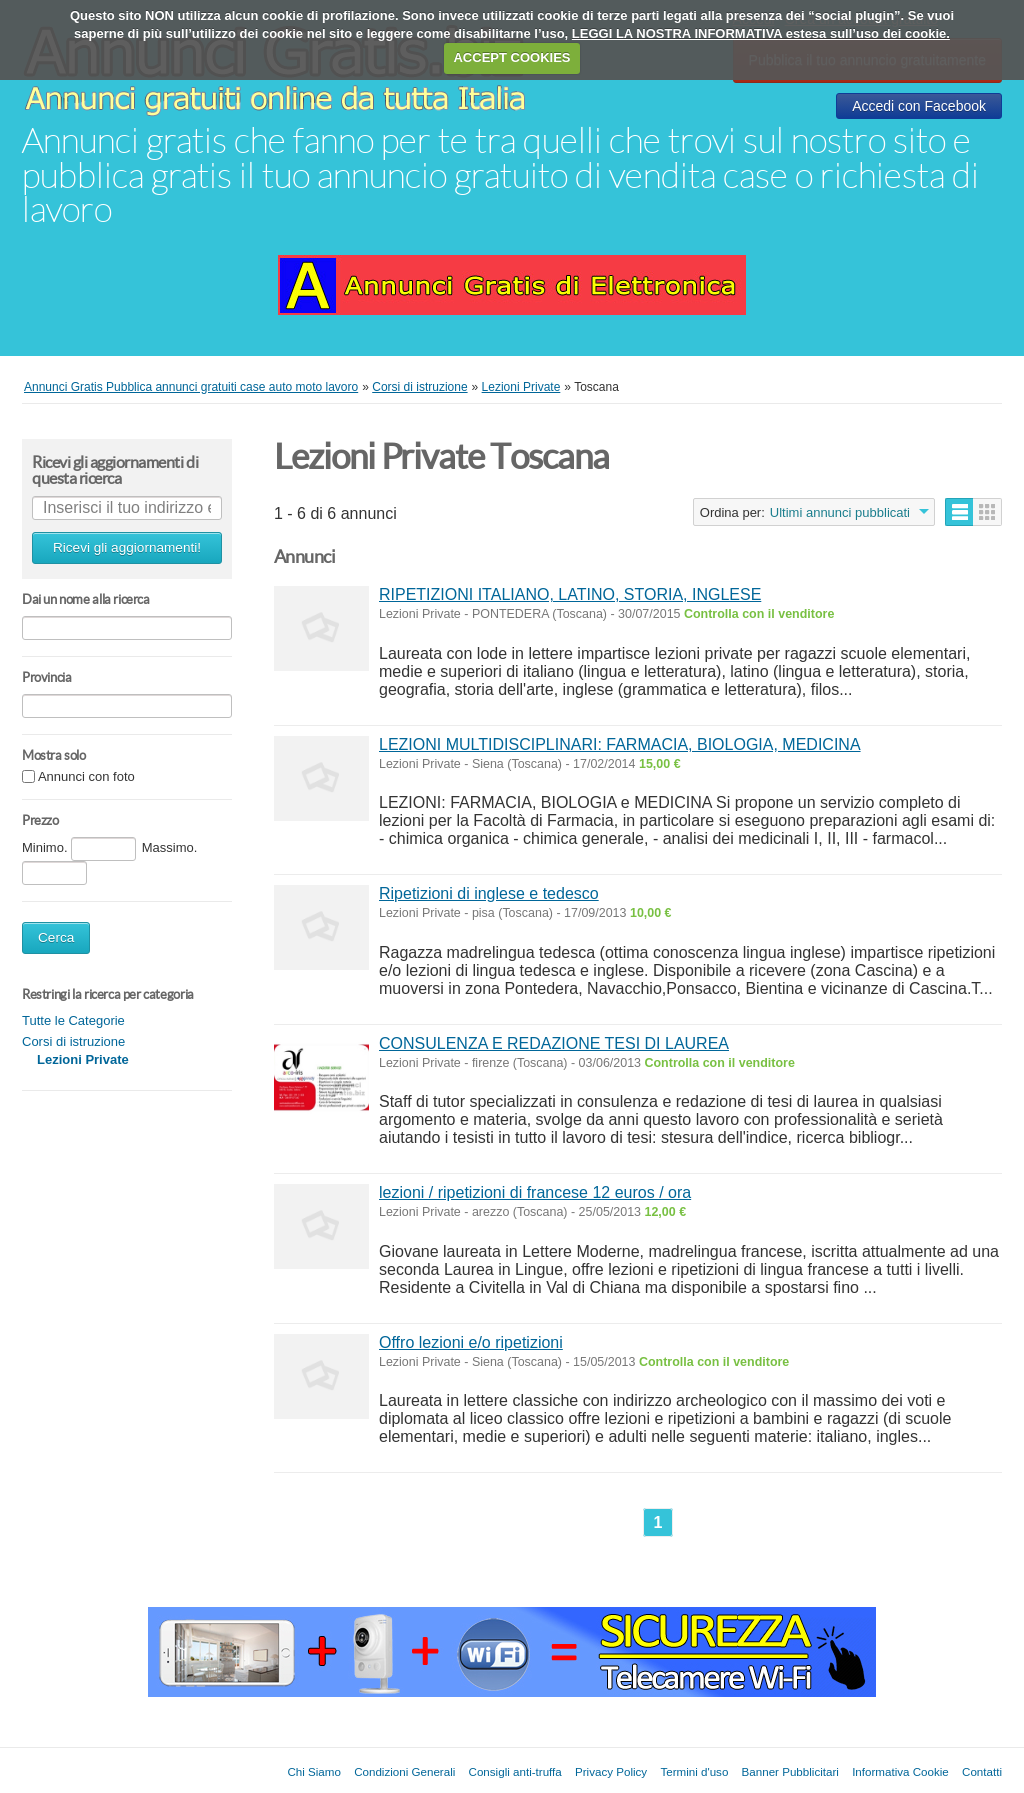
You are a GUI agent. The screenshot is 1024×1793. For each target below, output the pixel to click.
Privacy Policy (611, 1771)
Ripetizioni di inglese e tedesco (489, 893)
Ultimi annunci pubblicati (840, 512)
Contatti (982, 1771)
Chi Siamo (313, 1771)
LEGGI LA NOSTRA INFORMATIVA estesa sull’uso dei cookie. (761, 33)
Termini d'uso (694, 1771)
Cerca (56, 937)
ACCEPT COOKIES (511, 57)
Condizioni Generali (404, 1771)
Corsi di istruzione (73, 1041)
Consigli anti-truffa (515, 1771)
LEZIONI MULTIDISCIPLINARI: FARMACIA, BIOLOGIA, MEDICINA (620, 744)
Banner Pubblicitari (790, 1771)
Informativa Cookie (900, 1771)
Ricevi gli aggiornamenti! (127, 547)
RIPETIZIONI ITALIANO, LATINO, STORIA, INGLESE (570, 594)
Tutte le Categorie (73, 1020)
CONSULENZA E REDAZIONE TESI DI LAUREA (554, 1043)
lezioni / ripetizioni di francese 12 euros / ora (535, 1192)
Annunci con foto (86, 777)
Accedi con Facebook (919, 106)
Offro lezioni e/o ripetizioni (471, 1342)
